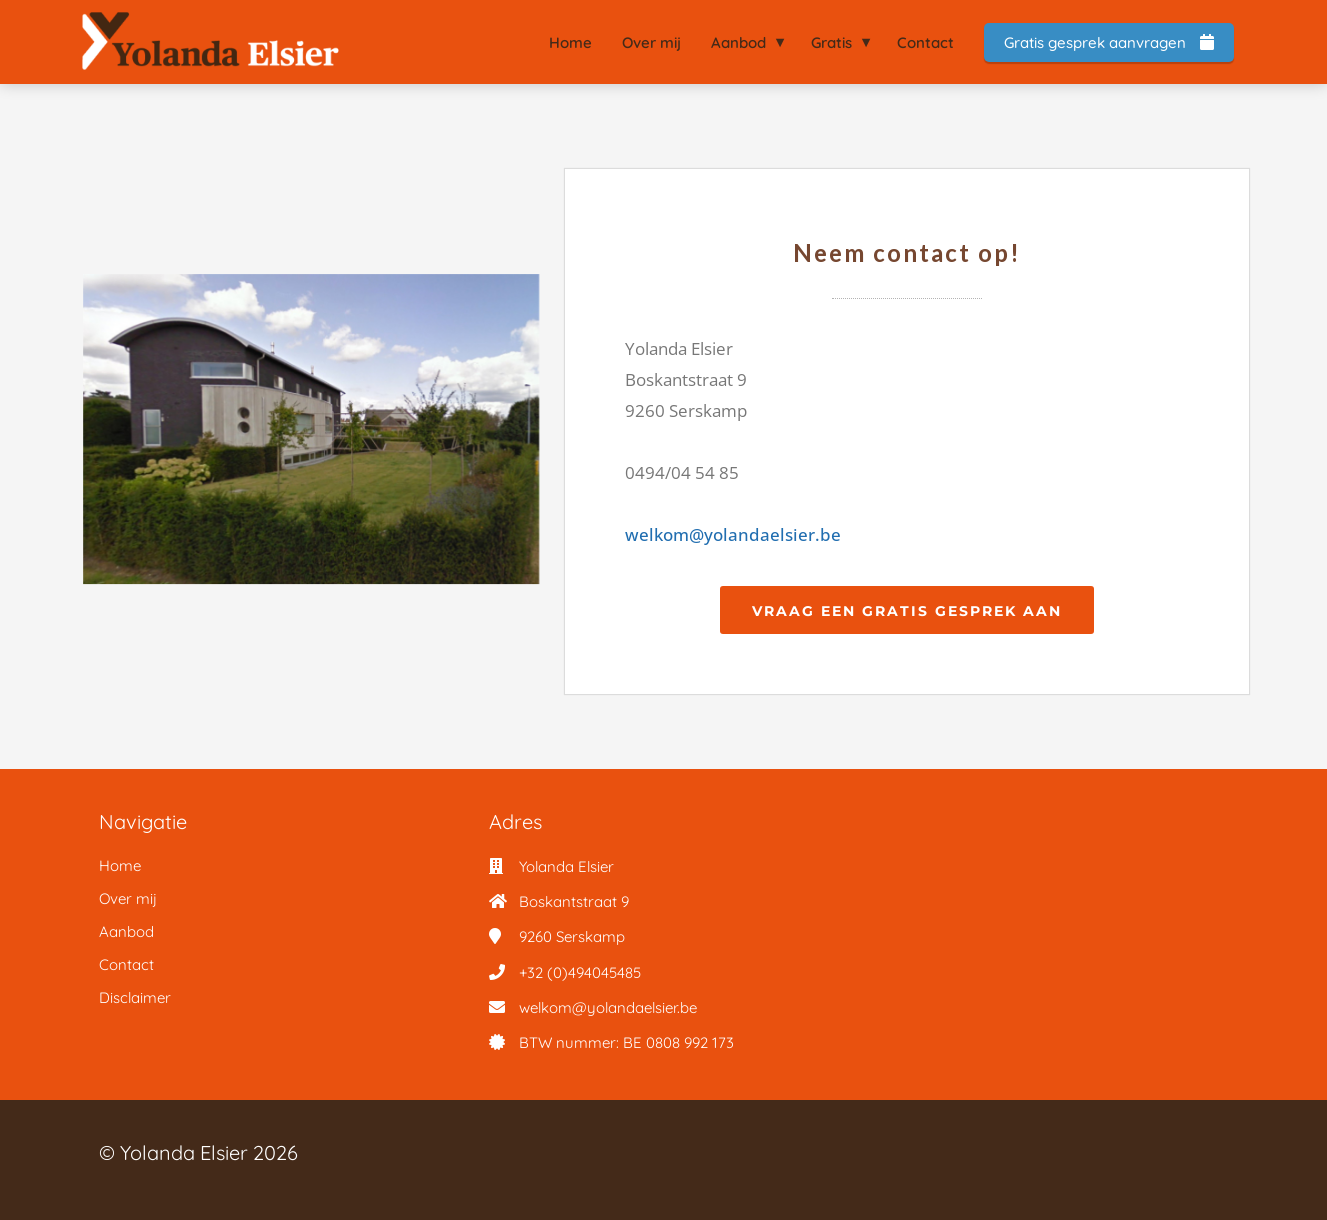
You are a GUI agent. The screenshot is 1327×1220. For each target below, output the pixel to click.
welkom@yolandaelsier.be (733, 534)
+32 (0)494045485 (580, 972)
